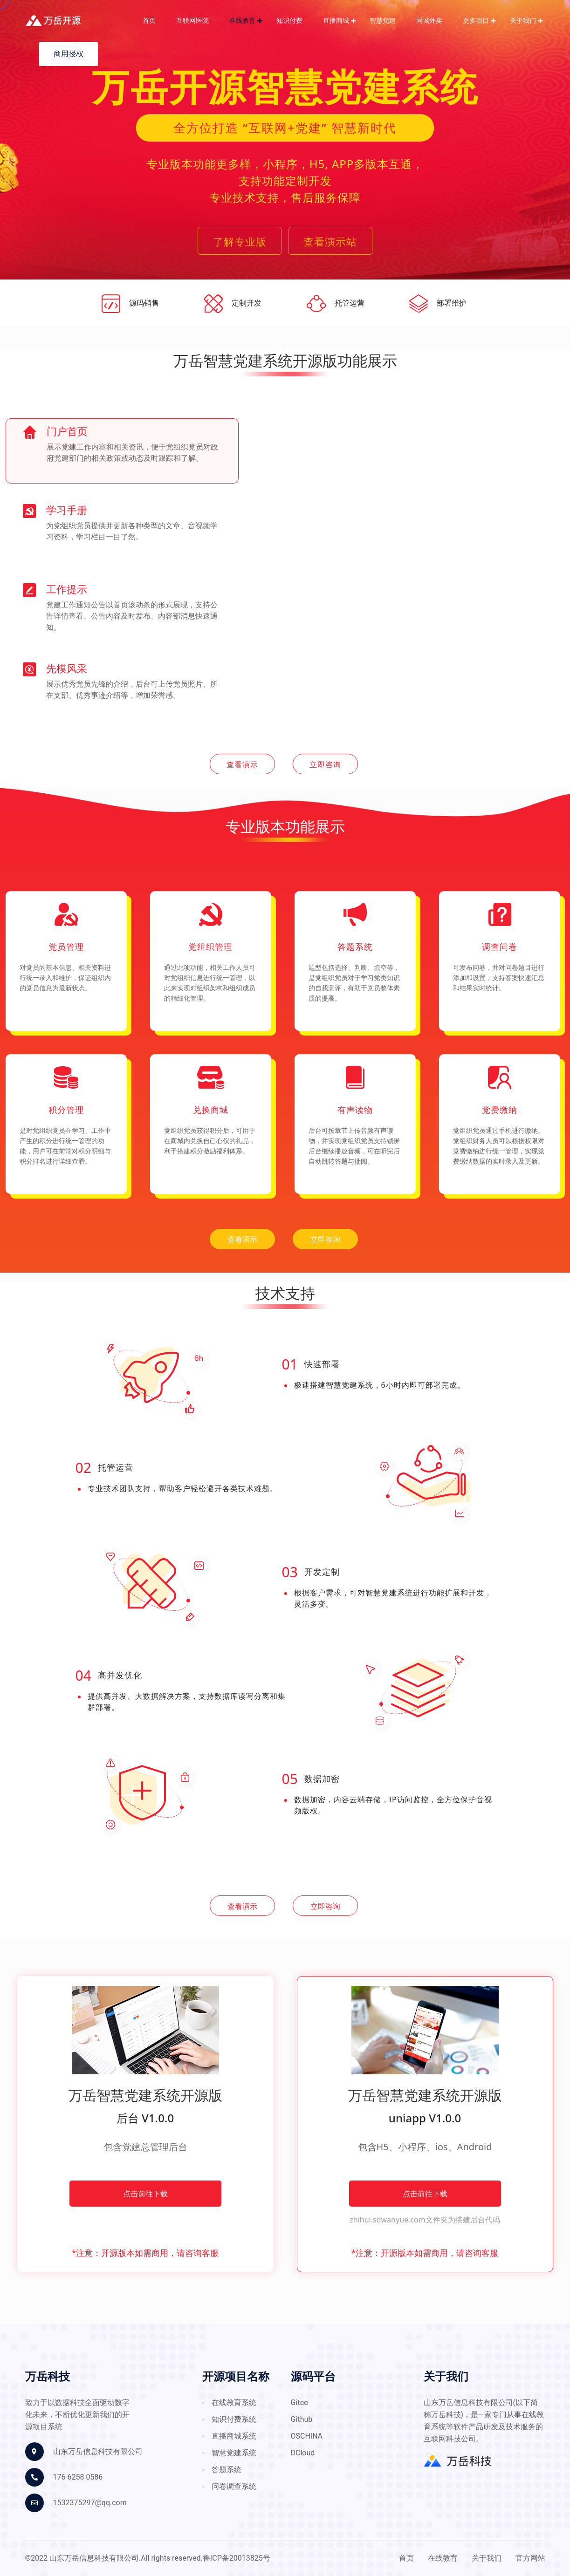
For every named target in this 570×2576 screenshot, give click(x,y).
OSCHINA (307, 2436)
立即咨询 (325, 764)
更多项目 (476, 21)
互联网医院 (192, 21)
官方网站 (530, 2558)
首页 (149, 21)
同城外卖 (429, 21)
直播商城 (336, 21)
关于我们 (523, 21)
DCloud (303, 2453)
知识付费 (289, 21)
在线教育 (242, 21)
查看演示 (242, 764)
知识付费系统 (234, 2419)
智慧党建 (383, 21)
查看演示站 (330, 241)
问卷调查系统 (234, 2486)
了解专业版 (240, 241)
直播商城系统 (234, 2436)
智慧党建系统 (234, 2453)
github (302, 2419)
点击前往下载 (145, 2193)
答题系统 (226, 2469)
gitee (299, 2402)
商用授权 (68, 54)
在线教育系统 (234, 2402)
